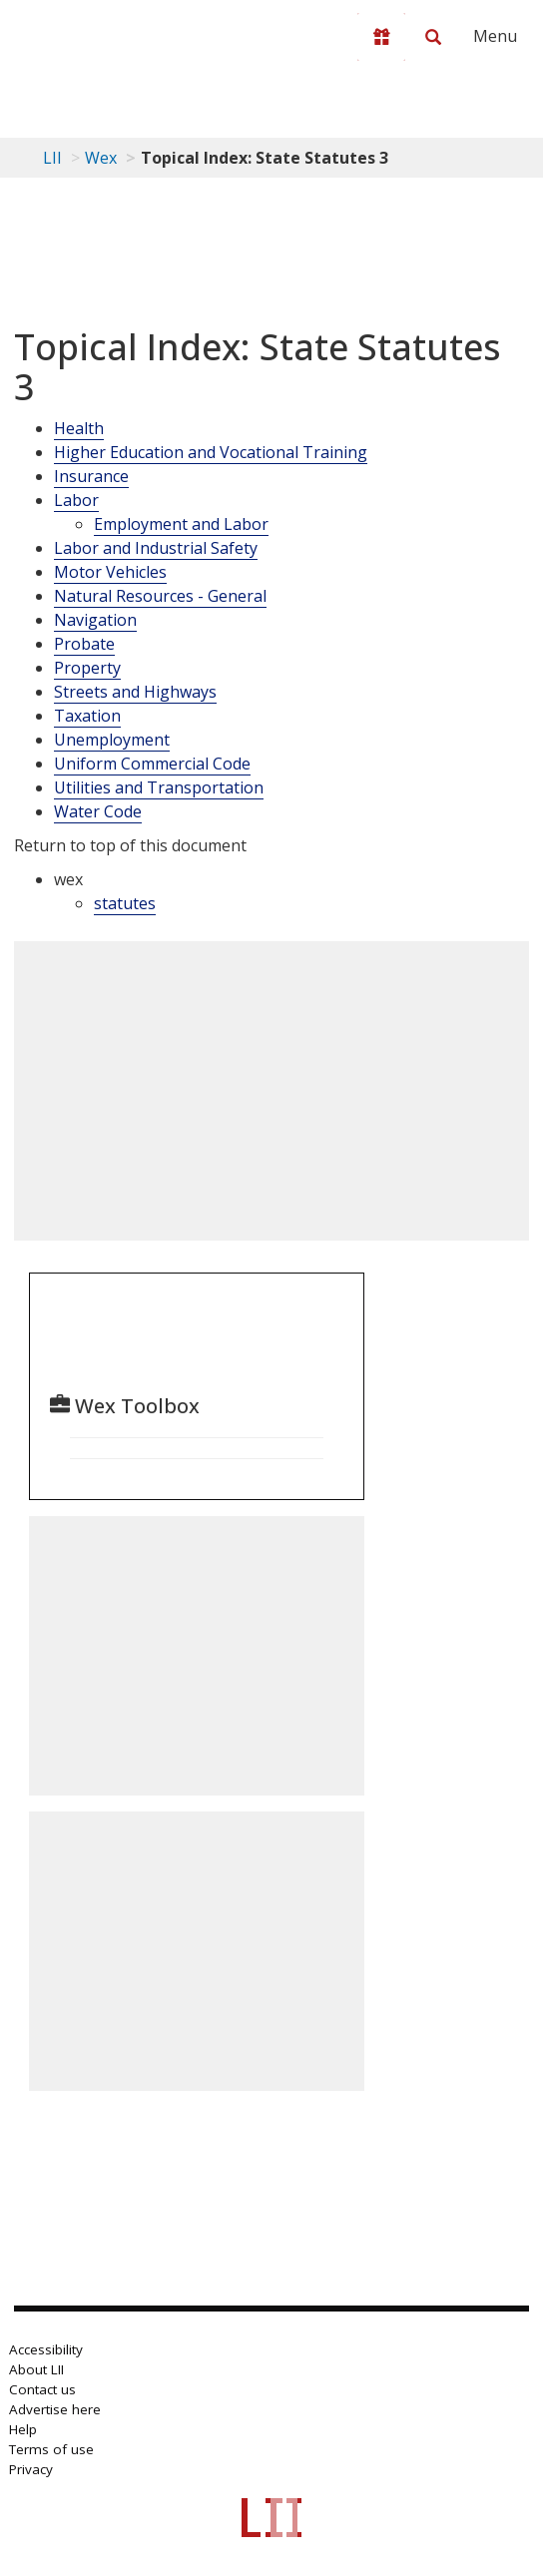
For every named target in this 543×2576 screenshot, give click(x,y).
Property (87, 668)
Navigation (95, 620)
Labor (76, 500)
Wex (101, 158)
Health (79, 428)
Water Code (98, 811)
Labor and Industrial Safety (156, 548)
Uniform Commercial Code (152, 763)
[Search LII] (433, 37)
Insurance (91, 476)
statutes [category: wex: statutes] (125, 903)
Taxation (87, 716)
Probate (84, 644)
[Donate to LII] (381, 37)
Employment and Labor (181, 524)
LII (52, 158)
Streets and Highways (135, 692)
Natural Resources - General (160, 596)
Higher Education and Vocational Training (210, 452)
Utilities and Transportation (159, 787)
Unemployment (112, 740)
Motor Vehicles (110, 572)
